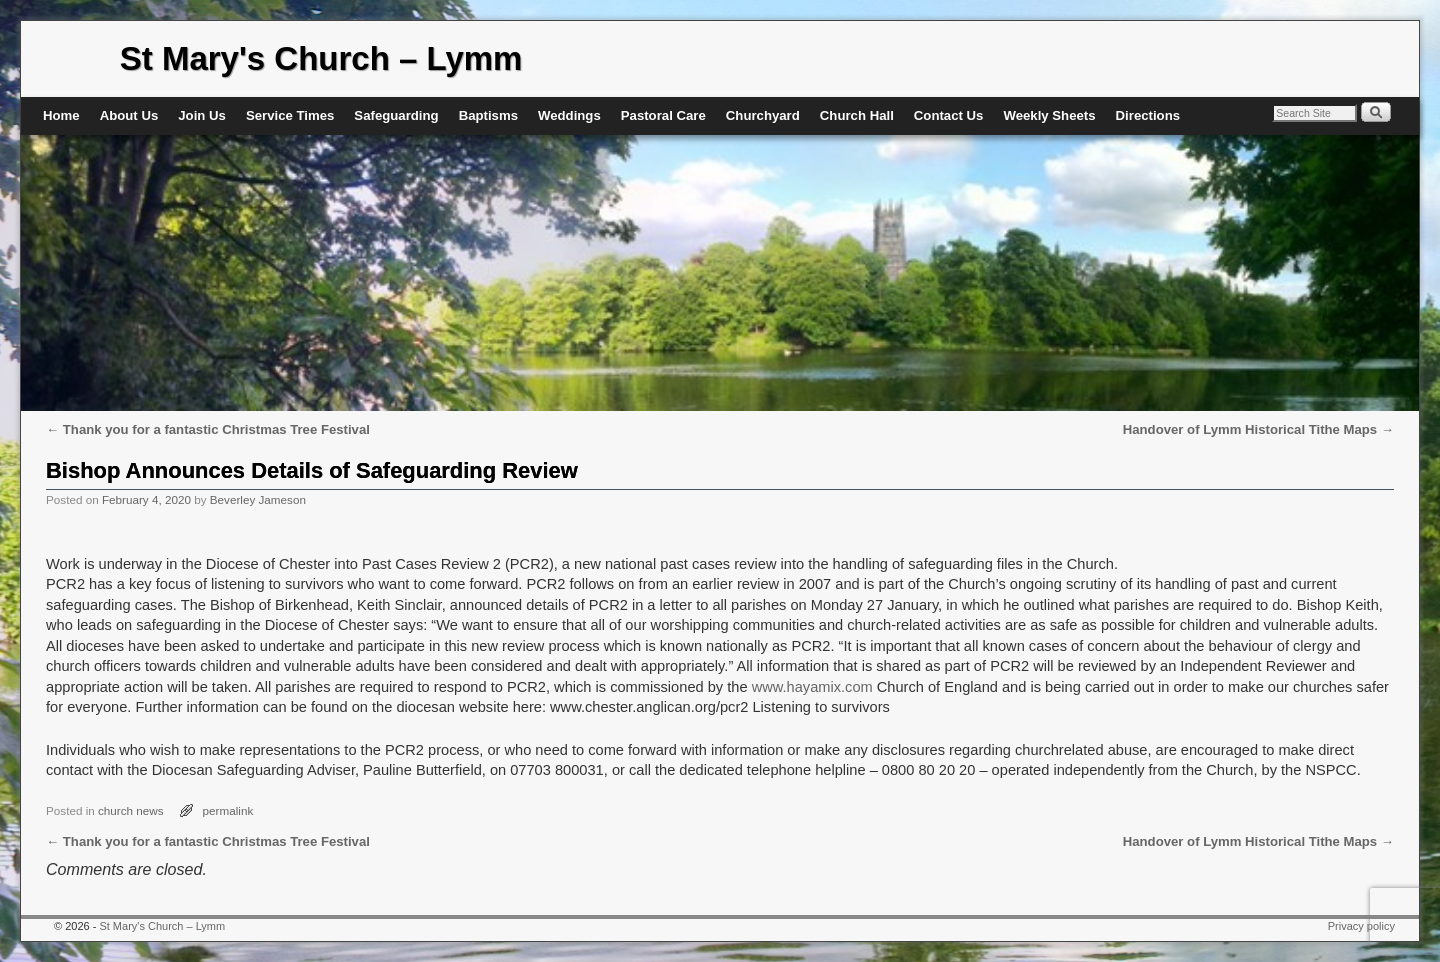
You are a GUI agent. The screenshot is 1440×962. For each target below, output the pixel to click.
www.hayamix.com (812, 687)
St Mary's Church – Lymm (321, 58)
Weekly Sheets (1049, 115)
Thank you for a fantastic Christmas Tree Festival (208, 429)
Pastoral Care (663, 115)
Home (61, 115)
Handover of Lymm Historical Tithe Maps (1258, 429)
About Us (129, 115)
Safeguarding (396, 115)
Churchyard (763, 115)
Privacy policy (1361, 926)
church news (131, 810)
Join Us (202, 115)
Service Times (290, 115)
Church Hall (857, 115)
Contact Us (949, 115)
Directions (1148, 115)
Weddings (569, 115)
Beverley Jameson (258, 499)
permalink (228, 810)
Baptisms (488, 115)
